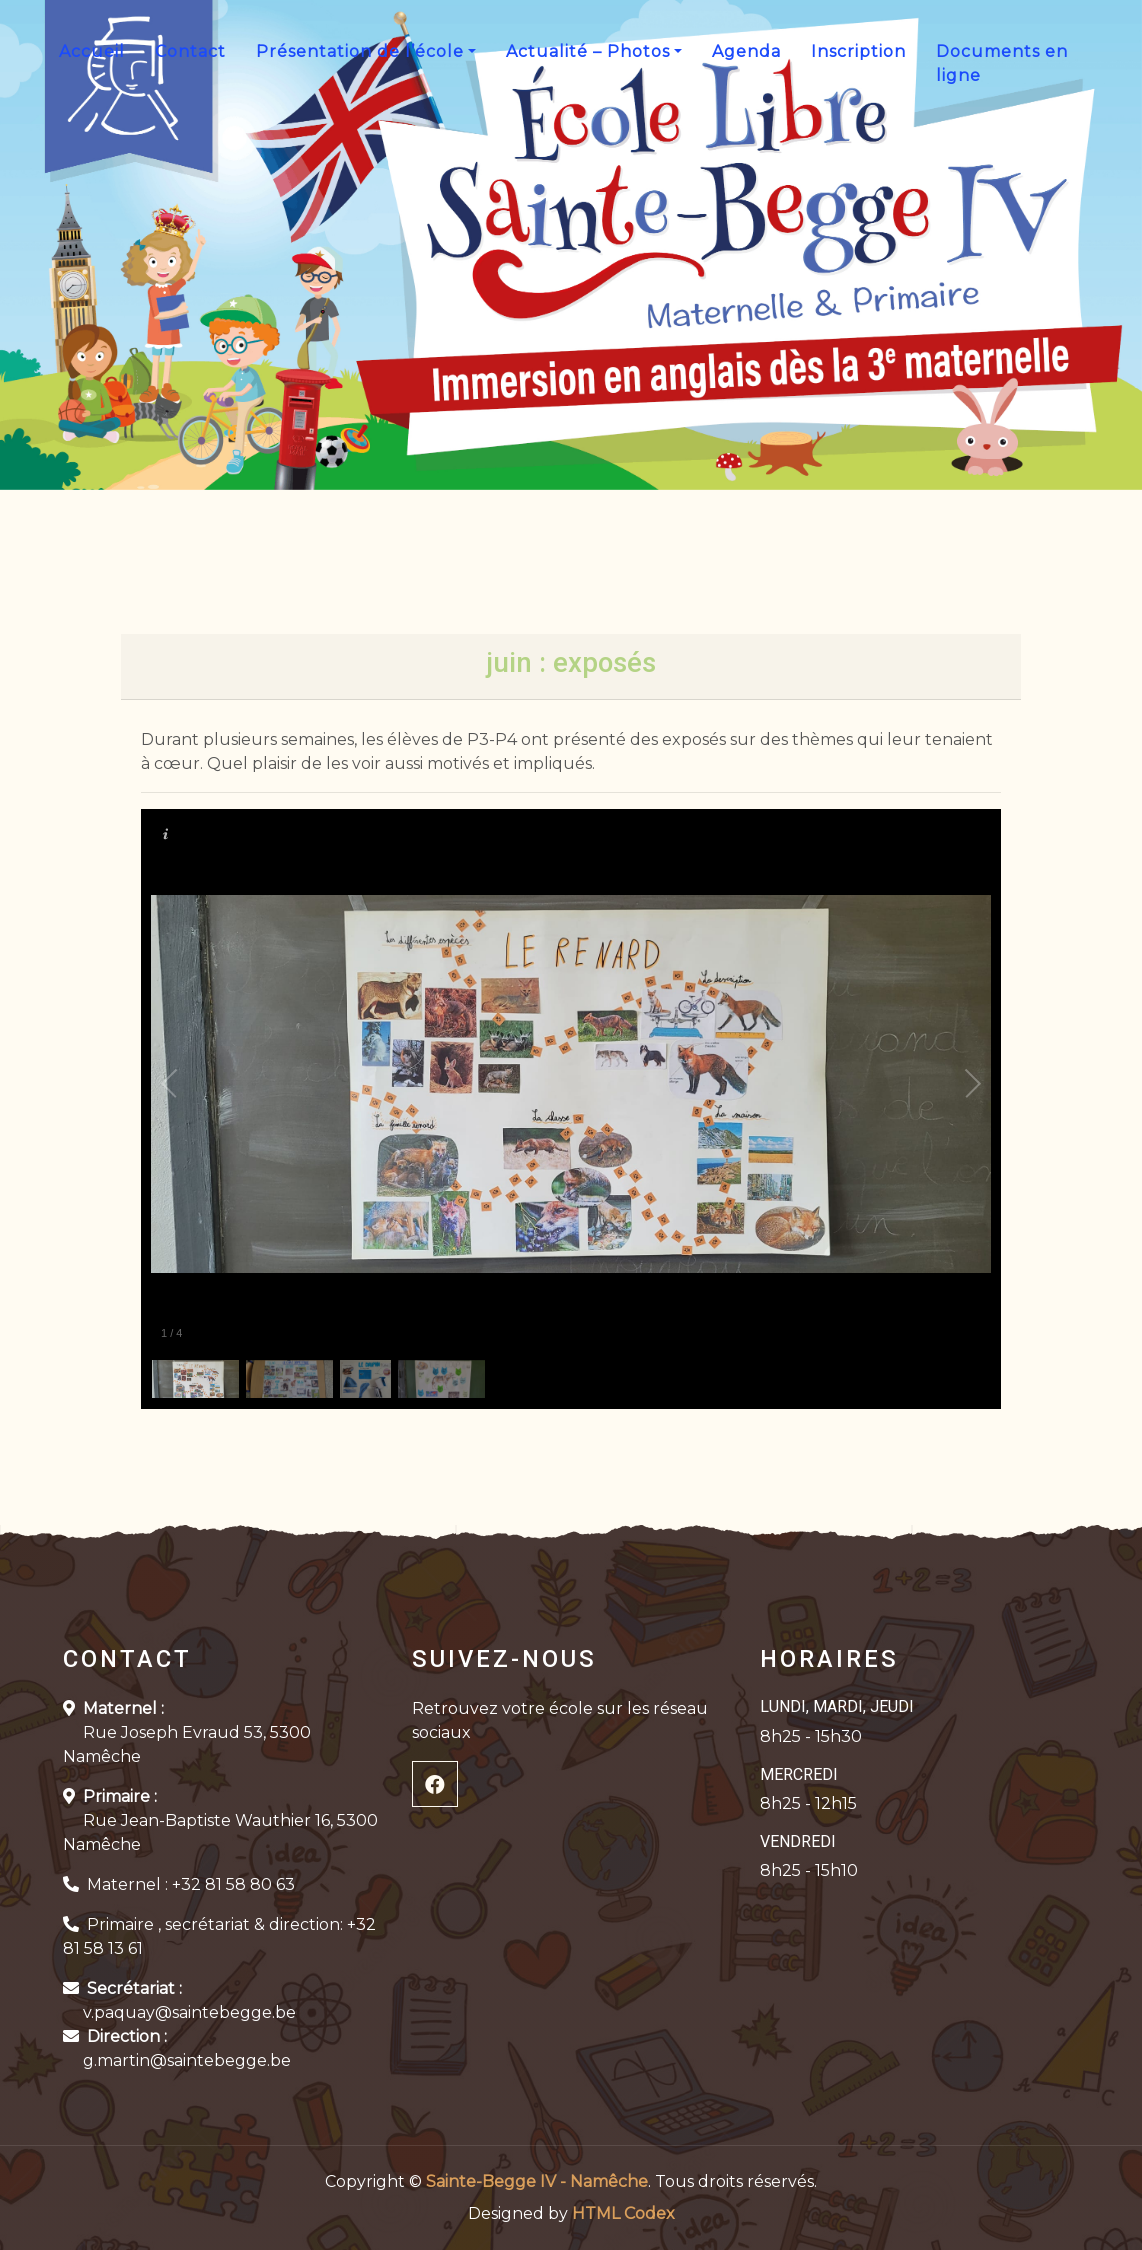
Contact (190, 51)
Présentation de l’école (360, 51)
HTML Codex (623, 2213)
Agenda (746, 51)
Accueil (92, 51)
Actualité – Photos (588, 51)
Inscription (858, 51)
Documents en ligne (1002, 63)
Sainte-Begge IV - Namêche (537, 2181)
